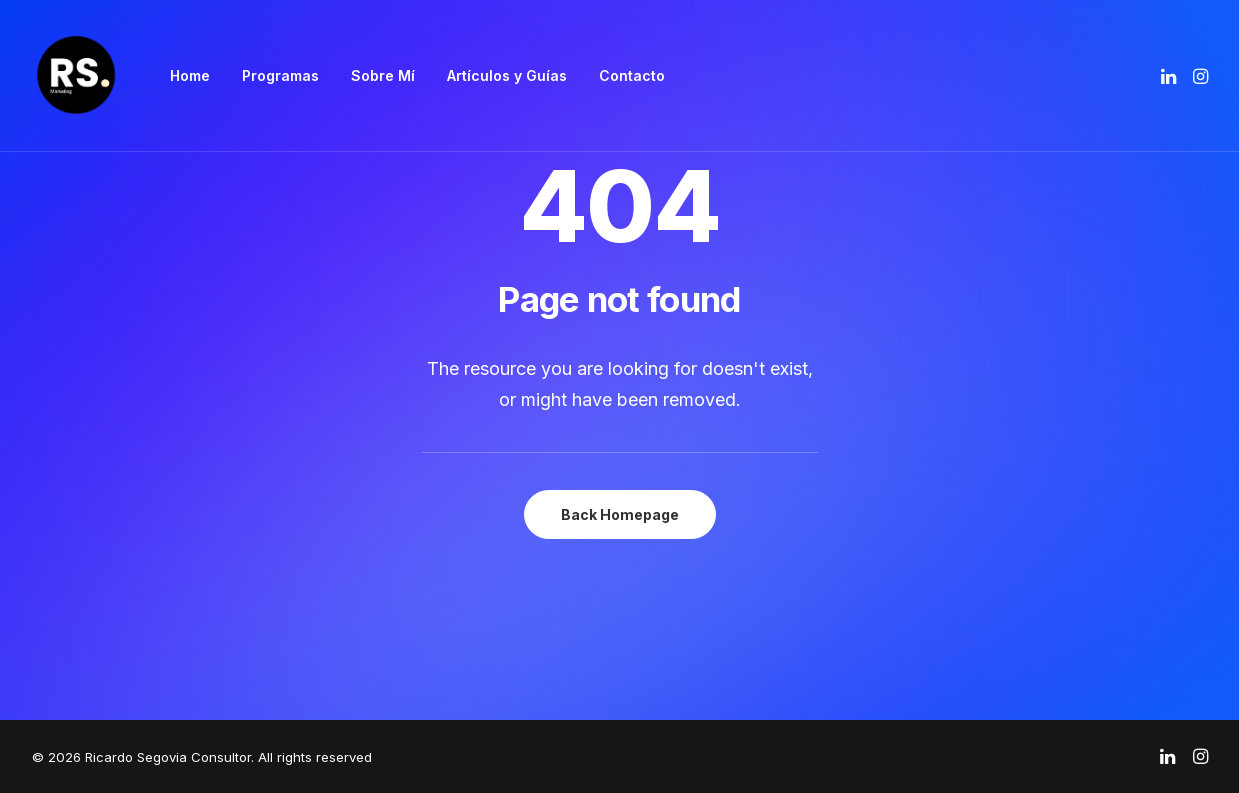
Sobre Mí (383, 75)
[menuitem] (190, 76)
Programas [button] (280, 75)
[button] (1170, 76)
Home (190, 75)
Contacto (632, 75)
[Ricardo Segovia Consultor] (76, 76)
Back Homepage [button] (620, 514)
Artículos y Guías (507, 75)
